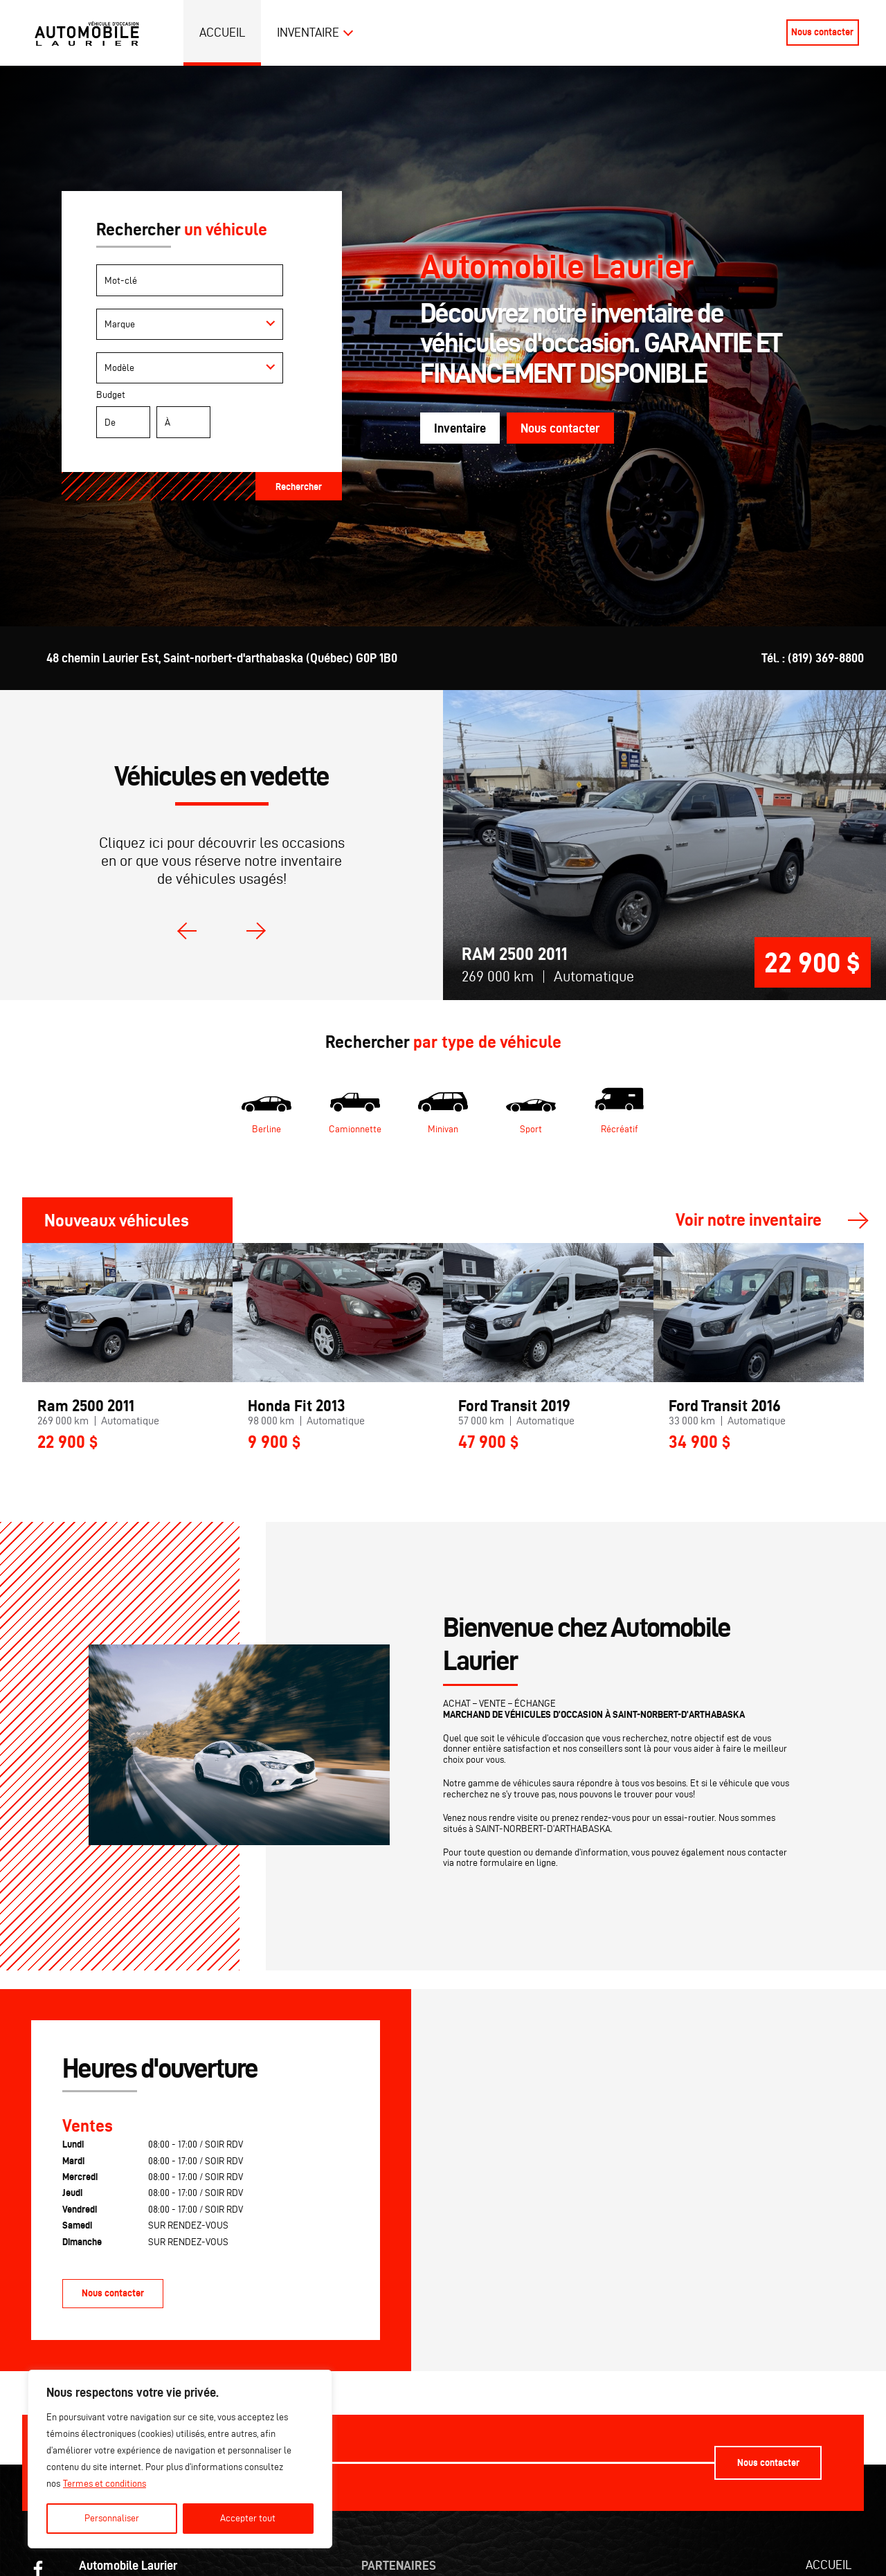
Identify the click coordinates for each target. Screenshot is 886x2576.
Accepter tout (247, 2518)
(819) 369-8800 (826, 657)
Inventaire (308, 32)
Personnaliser (111, 2518)
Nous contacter (822, 31)
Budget (201, 416)
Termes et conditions (104, 2483)
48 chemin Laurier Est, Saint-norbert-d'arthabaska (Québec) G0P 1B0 (221, 657)
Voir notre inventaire (749, 1220)
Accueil (222, 32)
